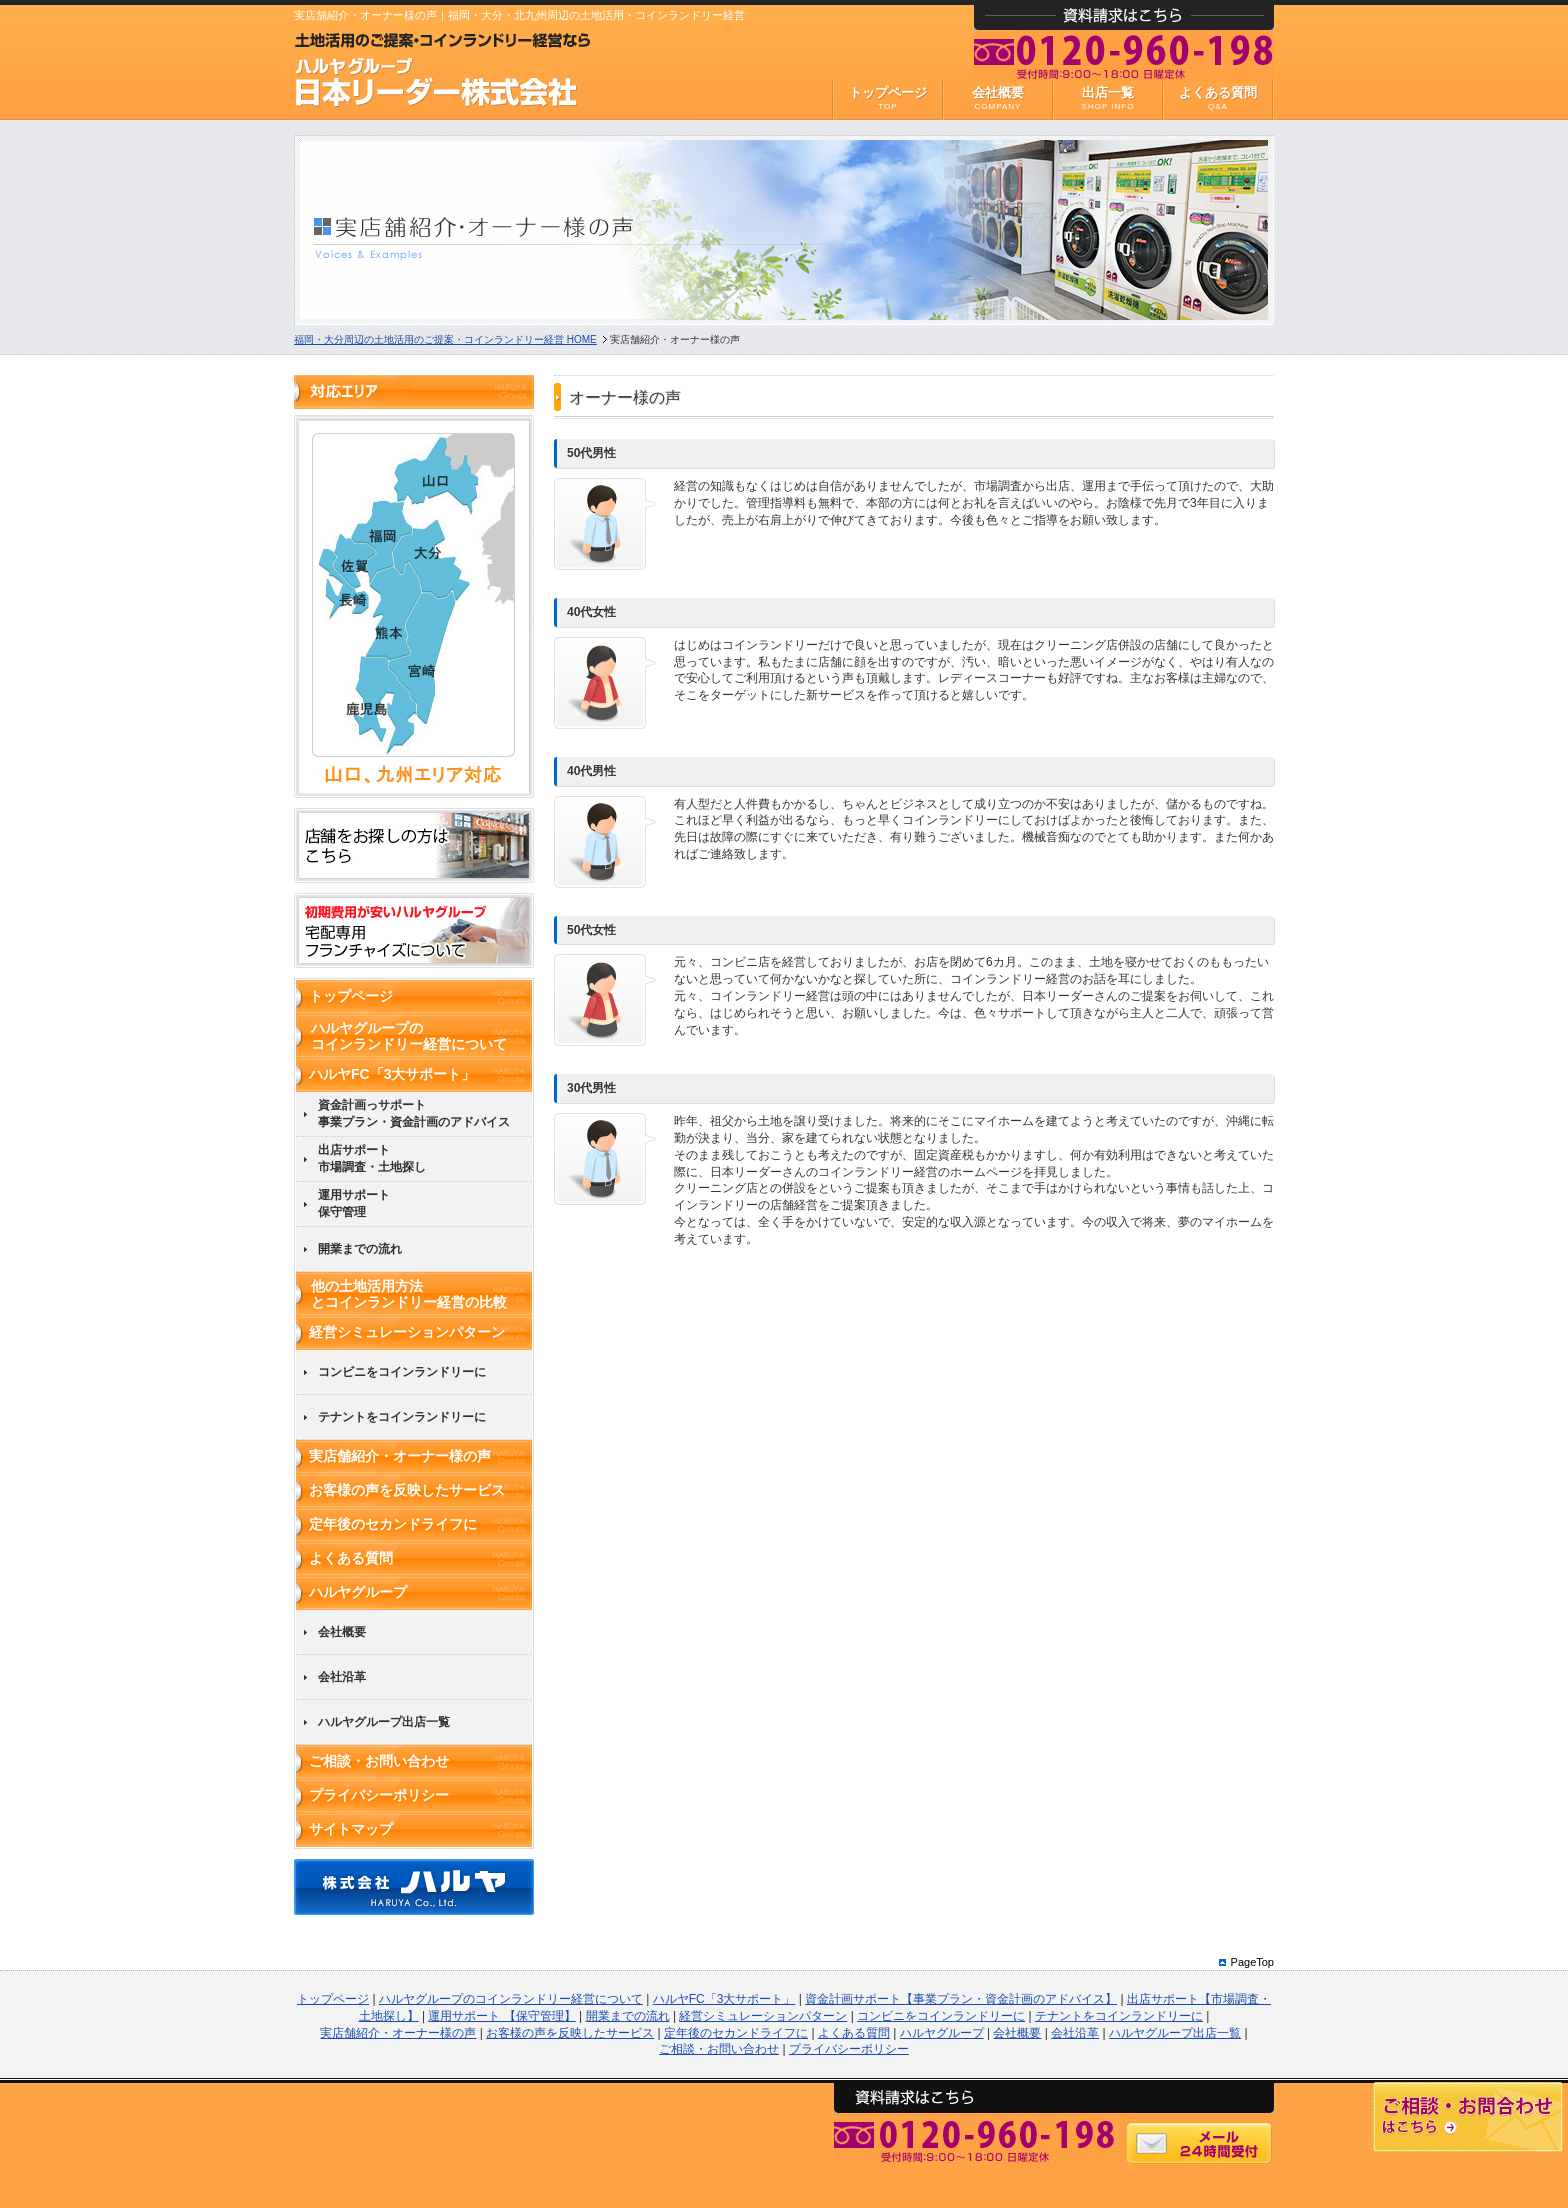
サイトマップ (351, 1829)
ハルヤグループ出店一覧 (384, 1722)
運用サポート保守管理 (354, 1203)
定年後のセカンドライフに (393, 1524)
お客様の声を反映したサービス (407, 1490)
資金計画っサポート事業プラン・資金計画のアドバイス (414, 1113)
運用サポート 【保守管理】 (501, 2016)
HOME (445, 339)
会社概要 (342, 1632)
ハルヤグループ (358, 1592)
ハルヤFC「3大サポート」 (392, 1074)
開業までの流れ (360, 1249)
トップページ (351, 996)
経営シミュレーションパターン (407, 1332)
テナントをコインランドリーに (402, 1417)
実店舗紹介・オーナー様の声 (400, 1456)
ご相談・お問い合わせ (379, 1761)
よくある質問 (351, 1558)
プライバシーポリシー (379, 1795)
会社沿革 (342, 1677)
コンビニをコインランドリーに (402, 1372)
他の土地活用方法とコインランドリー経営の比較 (409, 1294)
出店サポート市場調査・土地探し (372, 1158)
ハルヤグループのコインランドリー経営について (409, 1036)
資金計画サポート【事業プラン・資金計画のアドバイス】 (961, 1999)
